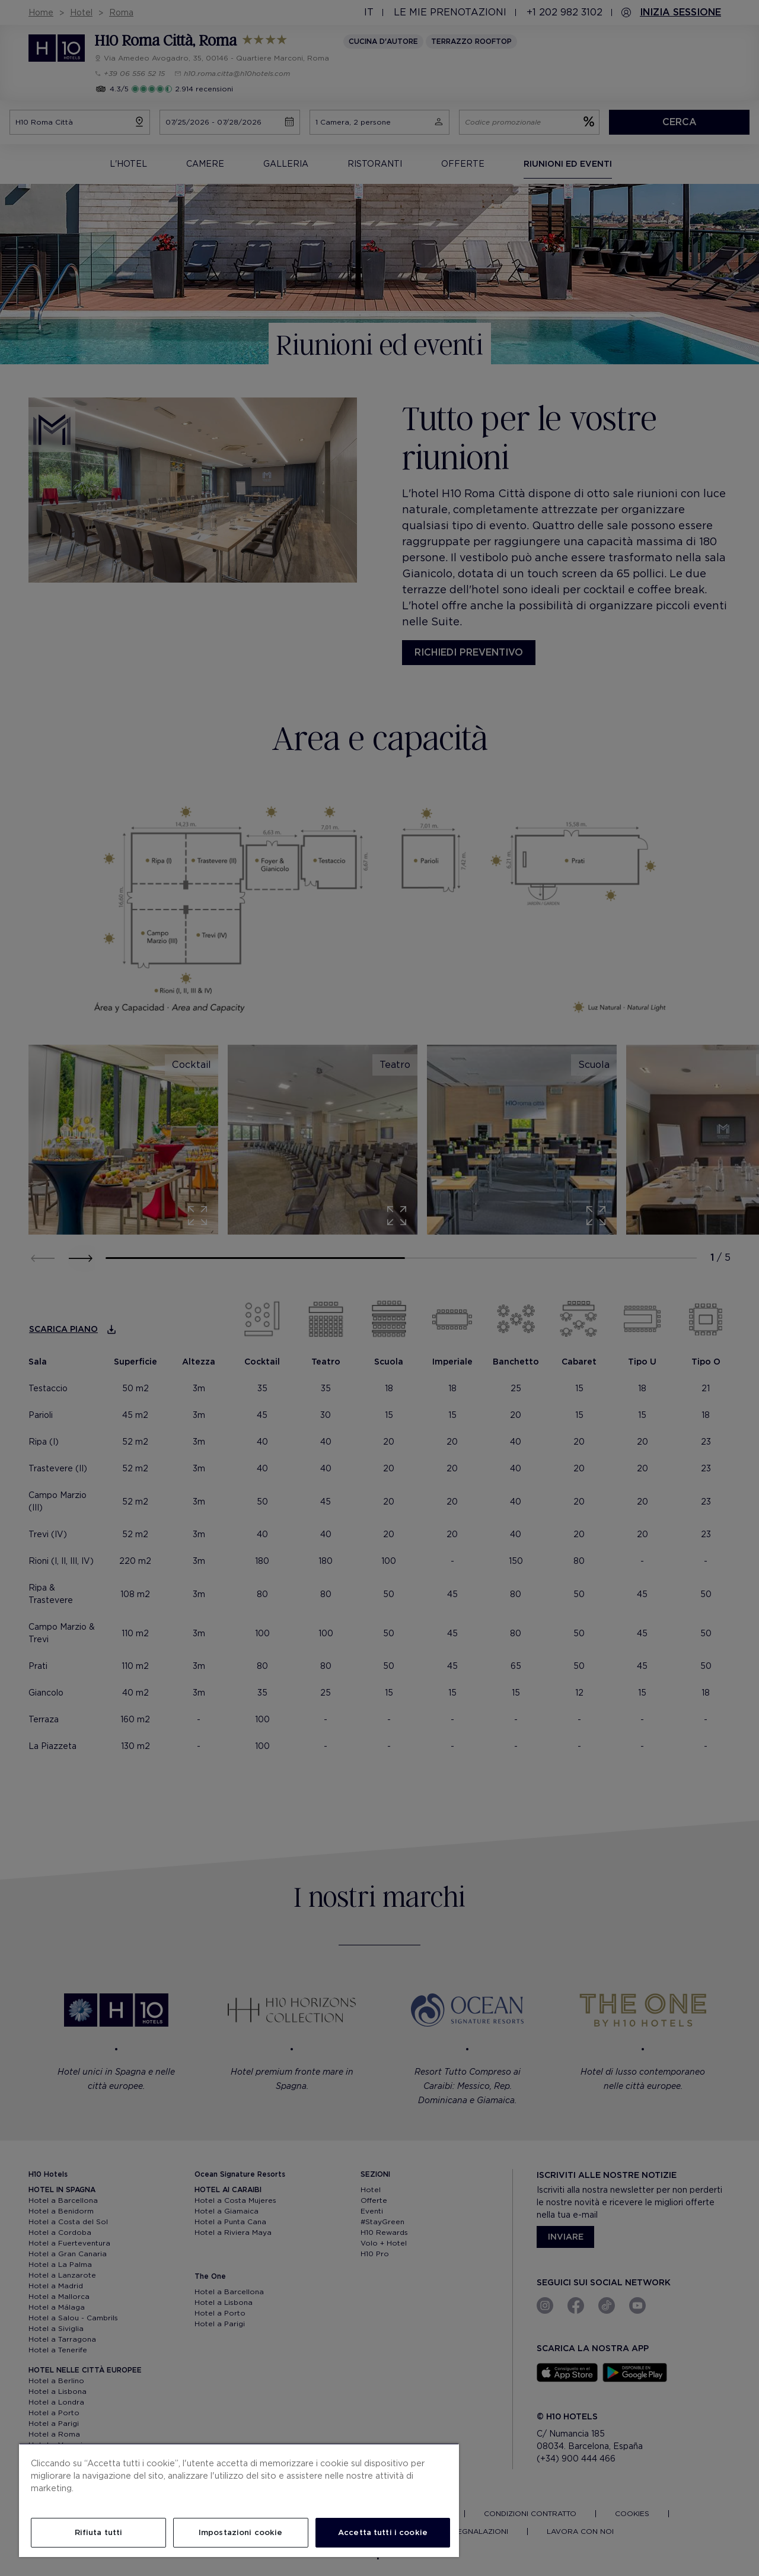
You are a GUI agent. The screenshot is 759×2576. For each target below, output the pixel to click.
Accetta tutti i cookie (383, 2532)
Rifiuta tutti (99, 2532)
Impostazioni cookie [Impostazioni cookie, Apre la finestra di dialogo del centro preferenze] (240, 2532)
